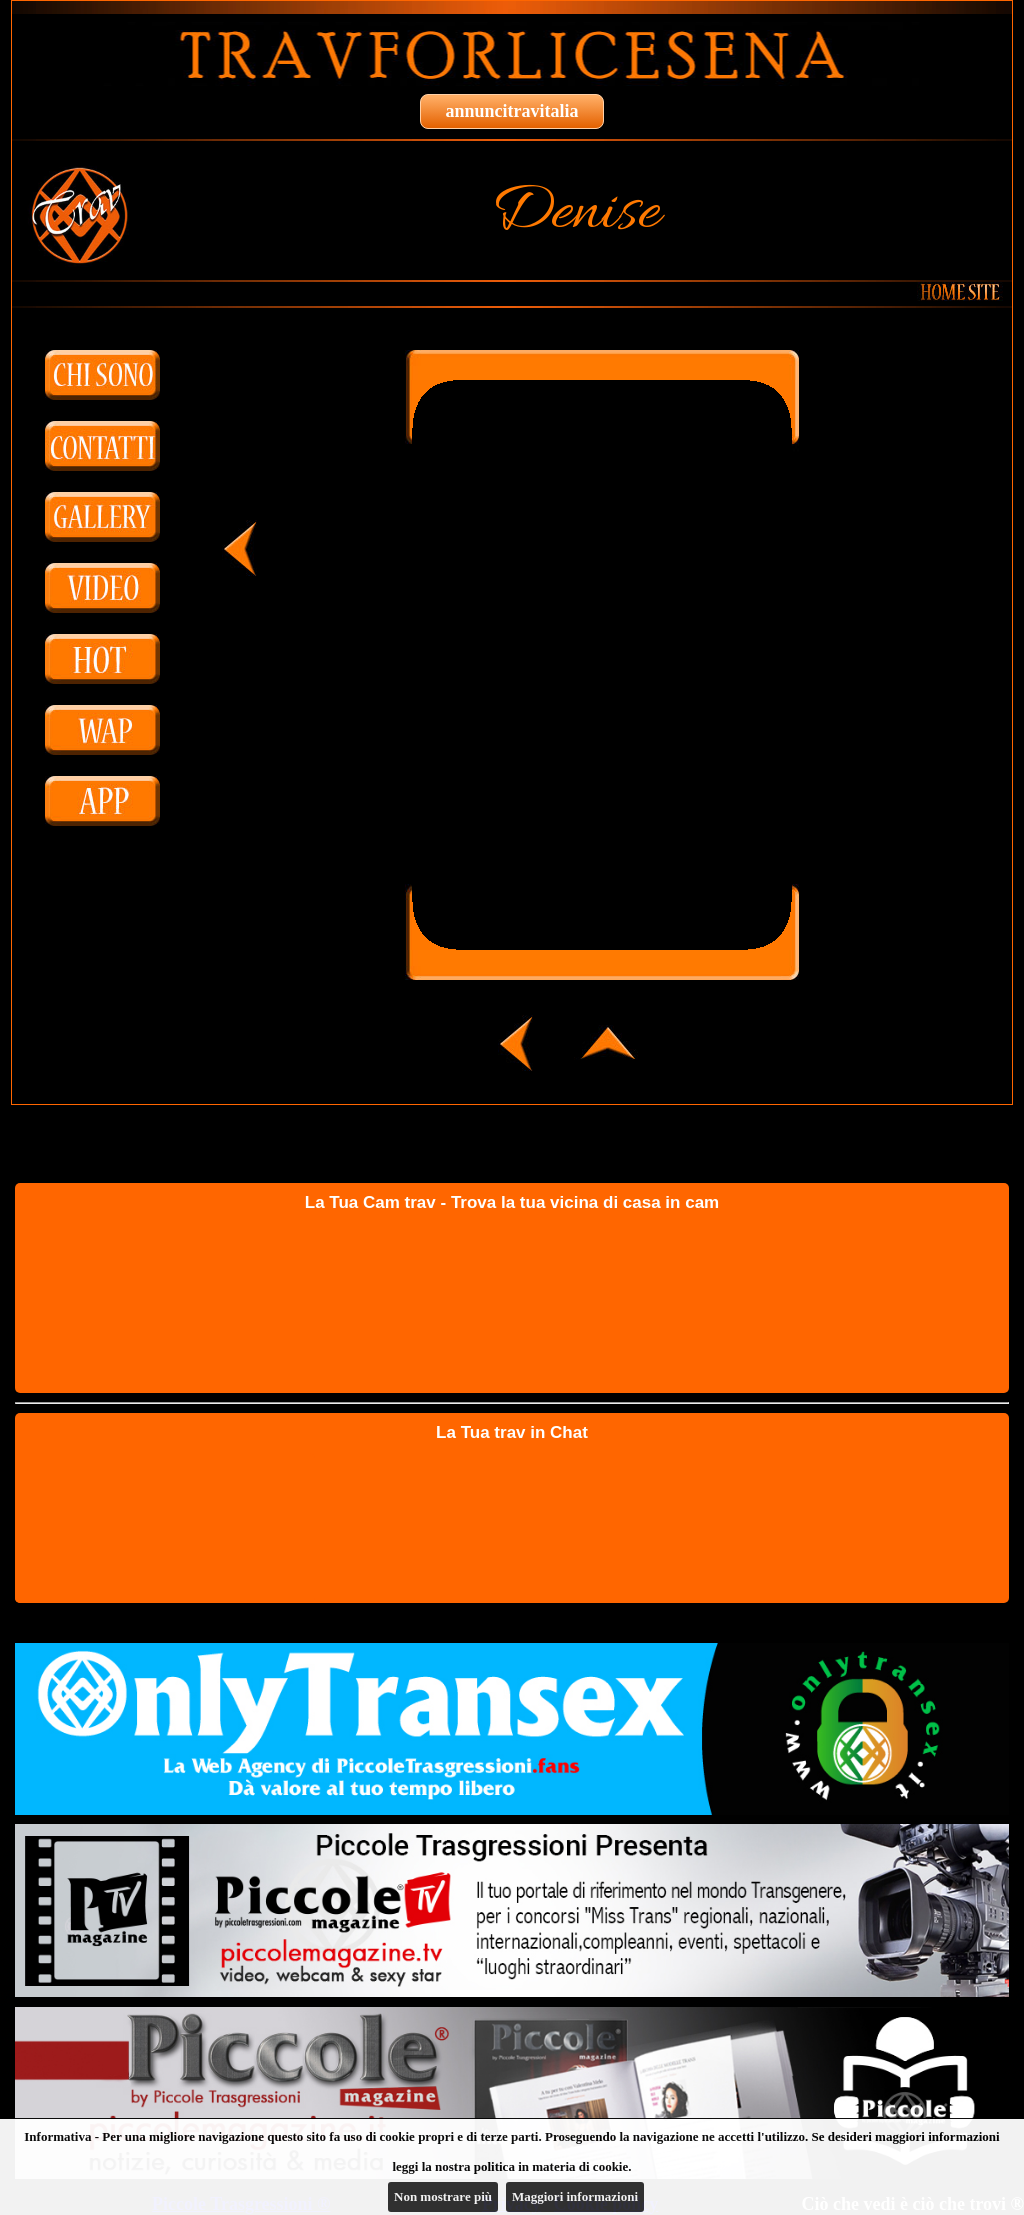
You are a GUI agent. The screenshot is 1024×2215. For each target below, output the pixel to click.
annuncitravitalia (511, 111)
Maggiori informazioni (575, 2196)
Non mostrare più (443, 2196)
